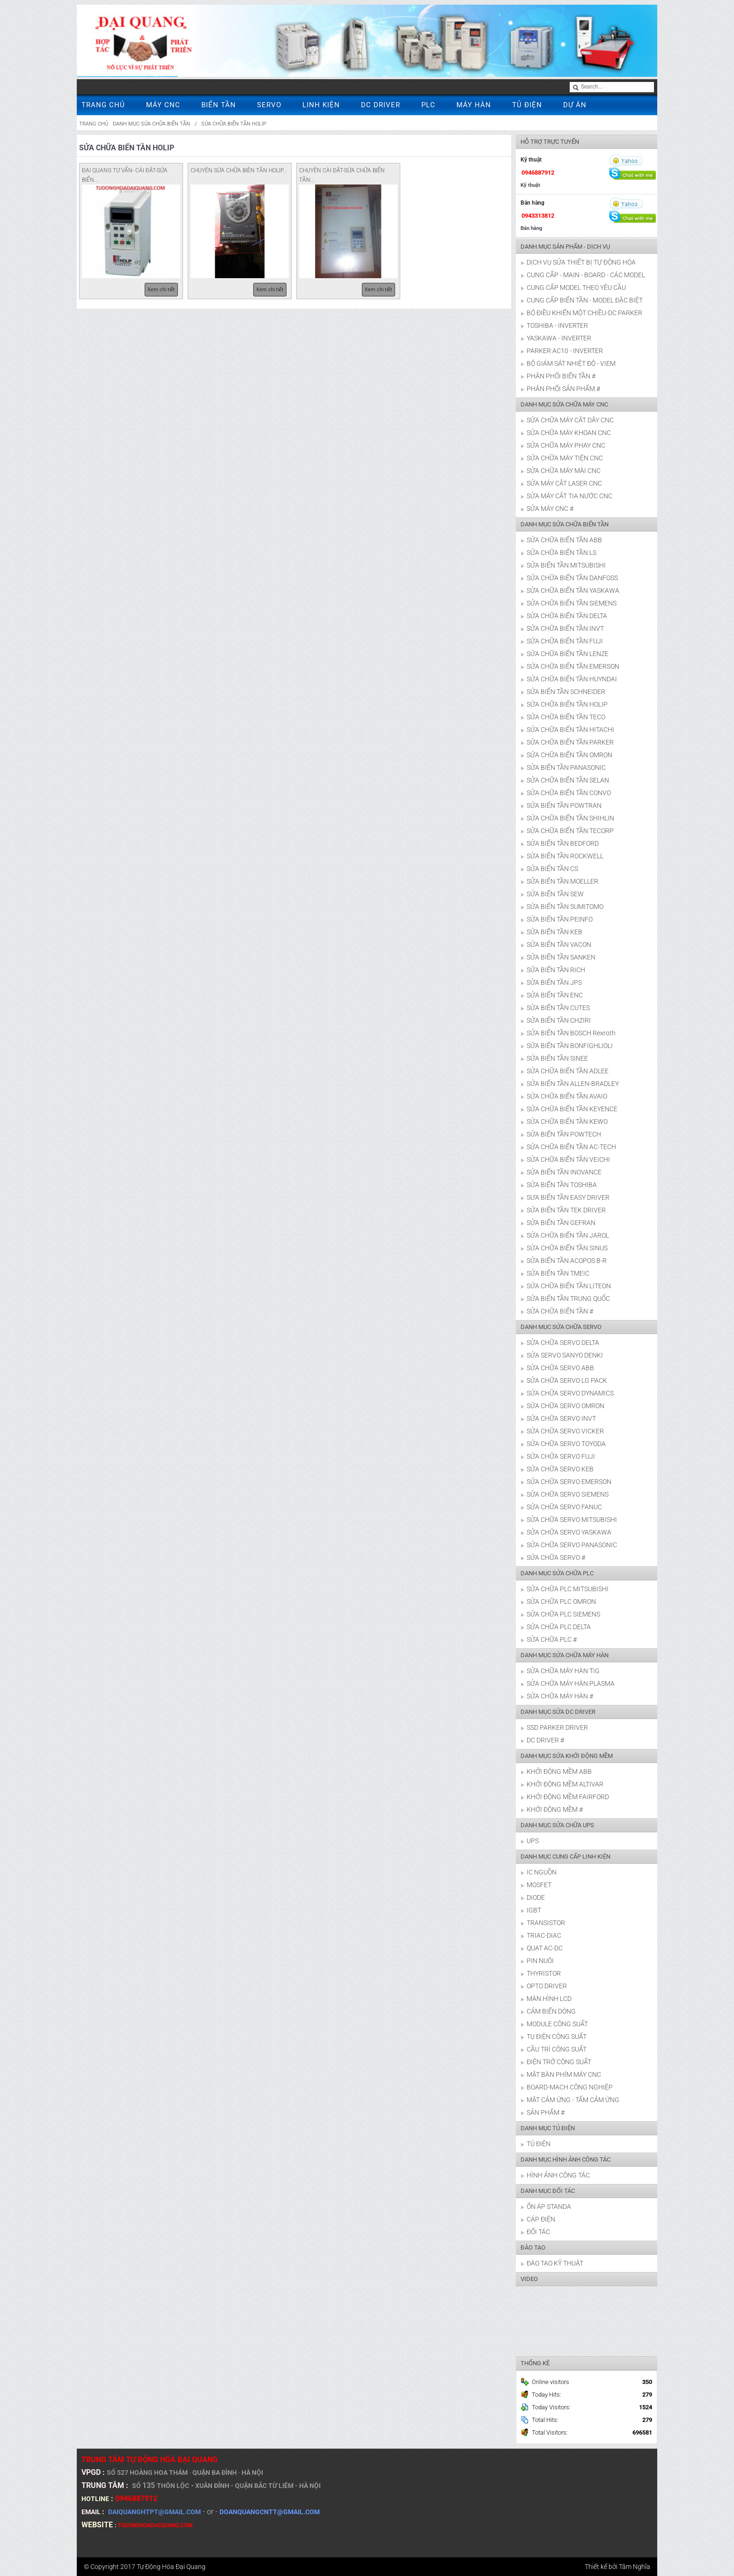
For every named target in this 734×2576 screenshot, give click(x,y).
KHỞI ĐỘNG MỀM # (555, 1809)
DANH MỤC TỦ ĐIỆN (548, 2128)
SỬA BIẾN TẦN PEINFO (560, 919)
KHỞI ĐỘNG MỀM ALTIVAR (565, 1784)
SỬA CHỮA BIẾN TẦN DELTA (567, 616)
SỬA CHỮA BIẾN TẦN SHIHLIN (570, 818)
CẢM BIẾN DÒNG (551, 2011)
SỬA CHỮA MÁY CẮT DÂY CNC (570, 420)
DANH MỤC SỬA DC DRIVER (558, 1711)
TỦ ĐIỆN (527, 105)
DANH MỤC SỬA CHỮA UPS (557, 1825)
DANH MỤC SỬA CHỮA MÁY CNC (564, 404)
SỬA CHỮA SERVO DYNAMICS (570, 1393)
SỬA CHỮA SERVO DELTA (563, 1342)
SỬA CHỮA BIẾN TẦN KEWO (567, 1121)
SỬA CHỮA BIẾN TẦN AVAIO (567, 1096)
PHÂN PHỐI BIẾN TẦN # (561, 376)
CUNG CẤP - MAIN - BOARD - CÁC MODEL (586, 275)
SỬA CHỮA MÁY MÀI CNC (564, 470)
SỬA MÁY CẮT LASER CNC (564, 483)
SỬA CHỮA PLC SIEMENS (563, 1614)
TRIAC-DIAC (544, 1935)
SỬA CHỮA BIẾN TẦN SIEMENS (572, 603)
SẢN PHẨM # (546, 2112)
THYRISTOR (544, 1973)
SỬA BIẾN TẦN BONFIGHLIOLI (570, 1045)
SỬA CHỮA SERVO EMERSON (569, 1481)
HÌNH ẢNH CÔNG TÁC (558, 2175)
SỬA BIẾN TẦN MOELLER (562, 881)
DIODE (536, 1897)
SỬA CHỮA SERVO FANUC (564, 1507)
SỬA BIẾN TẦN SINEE (557, 1058)
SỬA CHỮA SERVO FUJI (561, 1456)
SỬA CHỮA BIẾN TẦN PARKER (570, 742)
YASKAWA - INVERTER (559, 338)
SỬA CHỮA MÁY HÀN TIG (563, 1671)
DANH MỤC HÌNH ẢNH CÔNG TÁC (565, 2159)
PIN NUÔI (540, 1960)
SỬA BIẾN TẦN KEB (554, 932)
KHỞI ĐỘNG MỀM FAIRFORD (568, 1797)
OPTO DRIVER (547, 1986)
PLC (428, 105)
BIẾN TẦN (218, 105)
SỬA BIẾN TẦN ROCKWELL (565, 856)
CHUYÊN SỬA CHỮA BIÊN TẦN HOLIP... (239, 170)
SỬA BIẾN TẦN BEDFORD (563, 843)
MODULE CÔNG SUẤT (557, 2024)
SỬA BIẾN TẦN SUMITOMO (565, 906)
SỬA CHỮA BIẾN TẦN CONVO (569, 793)
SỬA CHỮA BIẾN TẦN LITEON (569, 1286)
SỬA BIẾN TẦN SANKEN (561, 957)
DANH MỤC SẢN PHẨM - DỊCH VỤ (565, 246)
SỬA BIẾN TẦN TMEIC (558, 1273)
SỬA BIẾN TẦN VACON (559, 944)
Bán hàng (531, 228)
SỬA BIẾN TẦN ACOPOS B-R (567, 1260)
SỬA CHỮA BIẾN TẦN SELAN (568, 780)
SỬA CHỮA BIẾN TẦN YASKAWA (573, 590)
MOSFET (539, 1885)
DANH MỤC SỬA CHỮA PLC (557, 1573)
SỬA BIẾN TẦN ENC (555, 995)
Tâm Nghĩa (634, 2566)
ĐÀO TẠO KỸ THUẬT (555, 2263)
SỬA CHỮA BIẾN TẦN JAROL (568, 1235)
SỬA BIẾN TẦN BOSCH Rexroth (571, 1033)
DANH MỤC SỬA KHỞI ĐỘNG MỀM (567, 1755)
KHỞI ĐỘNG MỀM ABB (559, 1771)
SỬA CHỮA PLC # (552, 1639)
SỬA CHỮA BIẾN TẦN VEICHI (568, 1159)
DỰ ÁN (575, 105)
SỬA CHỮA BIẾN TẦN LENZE (568, 653)
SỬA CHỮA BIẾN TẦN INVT (565, 628)
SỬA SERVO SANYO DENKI (565, 1355)
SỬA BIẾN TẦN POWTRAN (564, 805)
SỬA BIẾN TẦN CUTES (558, 1007)
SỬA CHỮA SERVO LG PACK (567, 1380)
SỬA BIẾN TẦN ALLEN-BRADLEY (573, 1083)
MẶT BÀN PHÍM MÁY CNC (564, 2074)
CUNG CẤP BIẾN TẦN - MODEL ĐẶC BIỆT (585, 300)
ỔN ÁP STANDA (549, 2206)
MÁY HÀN (473, 105)
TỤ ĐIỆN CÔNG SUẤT (557, 2036)
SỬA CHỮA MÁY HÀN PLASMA (571, 1683)
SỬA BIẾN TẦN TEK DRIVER (566, 1210)
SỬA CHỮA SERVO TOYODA (566, 1443)
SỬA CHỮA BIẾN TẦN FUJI (565, 641)
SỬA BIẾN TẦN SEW (555, 894)
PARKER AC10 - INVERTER (565, 350)
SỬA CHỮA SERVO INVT (561, 1418)
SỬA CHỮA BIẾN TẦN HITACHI (570, 729)
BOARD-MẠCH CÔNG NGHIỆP (570, 2087)
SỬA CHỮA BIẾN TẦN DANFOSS (572, 578)
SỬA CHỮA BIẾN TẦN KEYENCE (572, 1109)
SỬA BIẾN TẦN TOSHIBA (562, 1184)
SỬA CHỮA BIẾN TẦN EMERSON (573, 666)
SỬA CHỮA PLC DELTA (559, 1627)
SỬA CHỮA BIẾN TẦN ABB (564, 540)
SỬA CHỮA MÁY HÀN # (560, 1696)
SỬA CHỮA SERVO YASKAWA (569, 1532)
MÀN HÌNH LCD (549, 1998)
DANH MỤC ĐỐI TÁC (548, 2190)
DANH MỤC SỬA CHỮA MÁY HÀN (565, 1655)
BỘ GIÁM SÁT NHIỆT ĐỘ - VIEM (571, 363)
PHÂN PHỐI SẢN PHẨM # (563, 388)
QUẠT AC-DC (545, 1948)
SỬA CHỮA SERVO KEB (560, 1469)
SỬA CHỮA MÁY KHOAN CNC (569, 432)
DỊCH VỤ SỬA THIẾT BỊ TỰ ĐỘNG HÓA (581, 262)
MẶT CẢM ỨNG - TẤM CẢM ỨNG (573, 2100)
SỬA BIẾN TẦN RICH (556, 970)
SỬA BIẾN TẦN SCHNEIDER (566, 691)
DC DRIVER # (545, 1740)
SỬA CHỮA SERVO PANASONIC (572, 1545)
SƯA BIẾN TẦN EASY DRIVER (568, 1197)
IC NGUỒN (542, 1872)
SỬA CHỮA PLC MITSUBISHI (568, 1589)
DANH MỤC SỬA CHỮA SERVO (561, 1326)
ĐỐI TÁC (538, 2232)
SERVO (269, 105)
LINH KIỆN (321, 105)
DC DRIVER (380, 105)
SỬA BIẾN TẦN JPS (554, 982)
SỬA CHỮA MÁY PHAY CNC (566, 445)
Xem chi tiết (161, 290)
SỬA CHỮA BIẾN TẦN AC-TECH (571, 1147)
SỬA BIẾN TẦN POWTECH (564, 1134)
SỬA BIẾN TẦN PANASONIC (566, 767)
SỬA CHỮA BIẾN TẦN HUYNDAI (572, 679)
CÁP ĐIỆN (541, 2219)
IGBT (534, 1910)
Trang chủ (93, 124)
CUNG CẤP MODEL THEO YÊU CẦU (576, 287)
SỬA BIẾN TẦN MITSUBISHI (566, 565)
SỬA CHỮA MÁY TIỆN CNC (565, 458)
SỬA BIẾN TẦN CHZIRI (559, 1020)
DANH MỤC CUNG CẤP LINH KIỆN (565, 1856)
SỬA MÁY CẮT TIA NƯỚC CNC (569, 496)
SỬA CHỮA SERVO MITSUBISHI (572, 1519)
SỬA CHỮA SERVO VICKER (565, 1431)
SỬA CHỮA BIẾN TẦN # (560, 1311)
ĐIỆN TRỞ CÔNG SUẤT (559, 2062)
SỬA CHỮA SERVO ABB (560, 1368)
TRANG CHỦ (103, 105)
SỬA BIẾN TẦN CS (552, 868)
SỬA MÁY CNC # (550, 508)
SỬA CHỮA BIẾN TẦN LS (561, 552)
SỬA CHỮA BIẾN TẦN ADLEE (568, 1071)
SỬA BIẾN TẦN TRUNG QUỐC (568, 1298)
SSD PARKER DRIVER (557, 1727)
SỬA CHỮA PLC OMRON (561, 1601)
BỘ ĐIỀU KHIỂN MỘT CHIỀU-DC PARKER (584, 313)
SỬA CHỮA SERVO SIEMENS (568, 1494)
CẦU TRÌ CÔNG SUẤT (557, 2049)
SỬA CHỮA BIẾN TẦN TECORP (570, 830)
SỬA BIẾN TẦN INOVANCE (564, 1172)
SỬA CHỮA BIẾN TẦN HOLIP (233, 124)
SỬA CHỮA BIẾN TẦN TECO (566, 717)
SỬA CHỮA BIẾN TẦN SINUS (567, 1248)
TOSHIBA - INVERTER (557, 325)
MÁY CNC (163, 105)
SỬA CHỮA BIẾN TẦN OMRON (569, 755)
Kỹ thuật (530, 185)
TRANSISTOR (546, 1922)
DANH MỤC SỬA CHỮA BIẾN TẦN (151, 124)
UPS (533, 1841)
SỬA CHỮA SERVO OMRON (565, 1406)
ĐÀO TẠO (533, 2247)
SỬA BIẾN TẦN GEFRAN (561, 1222)
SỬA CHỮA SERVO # (556, 1557)
